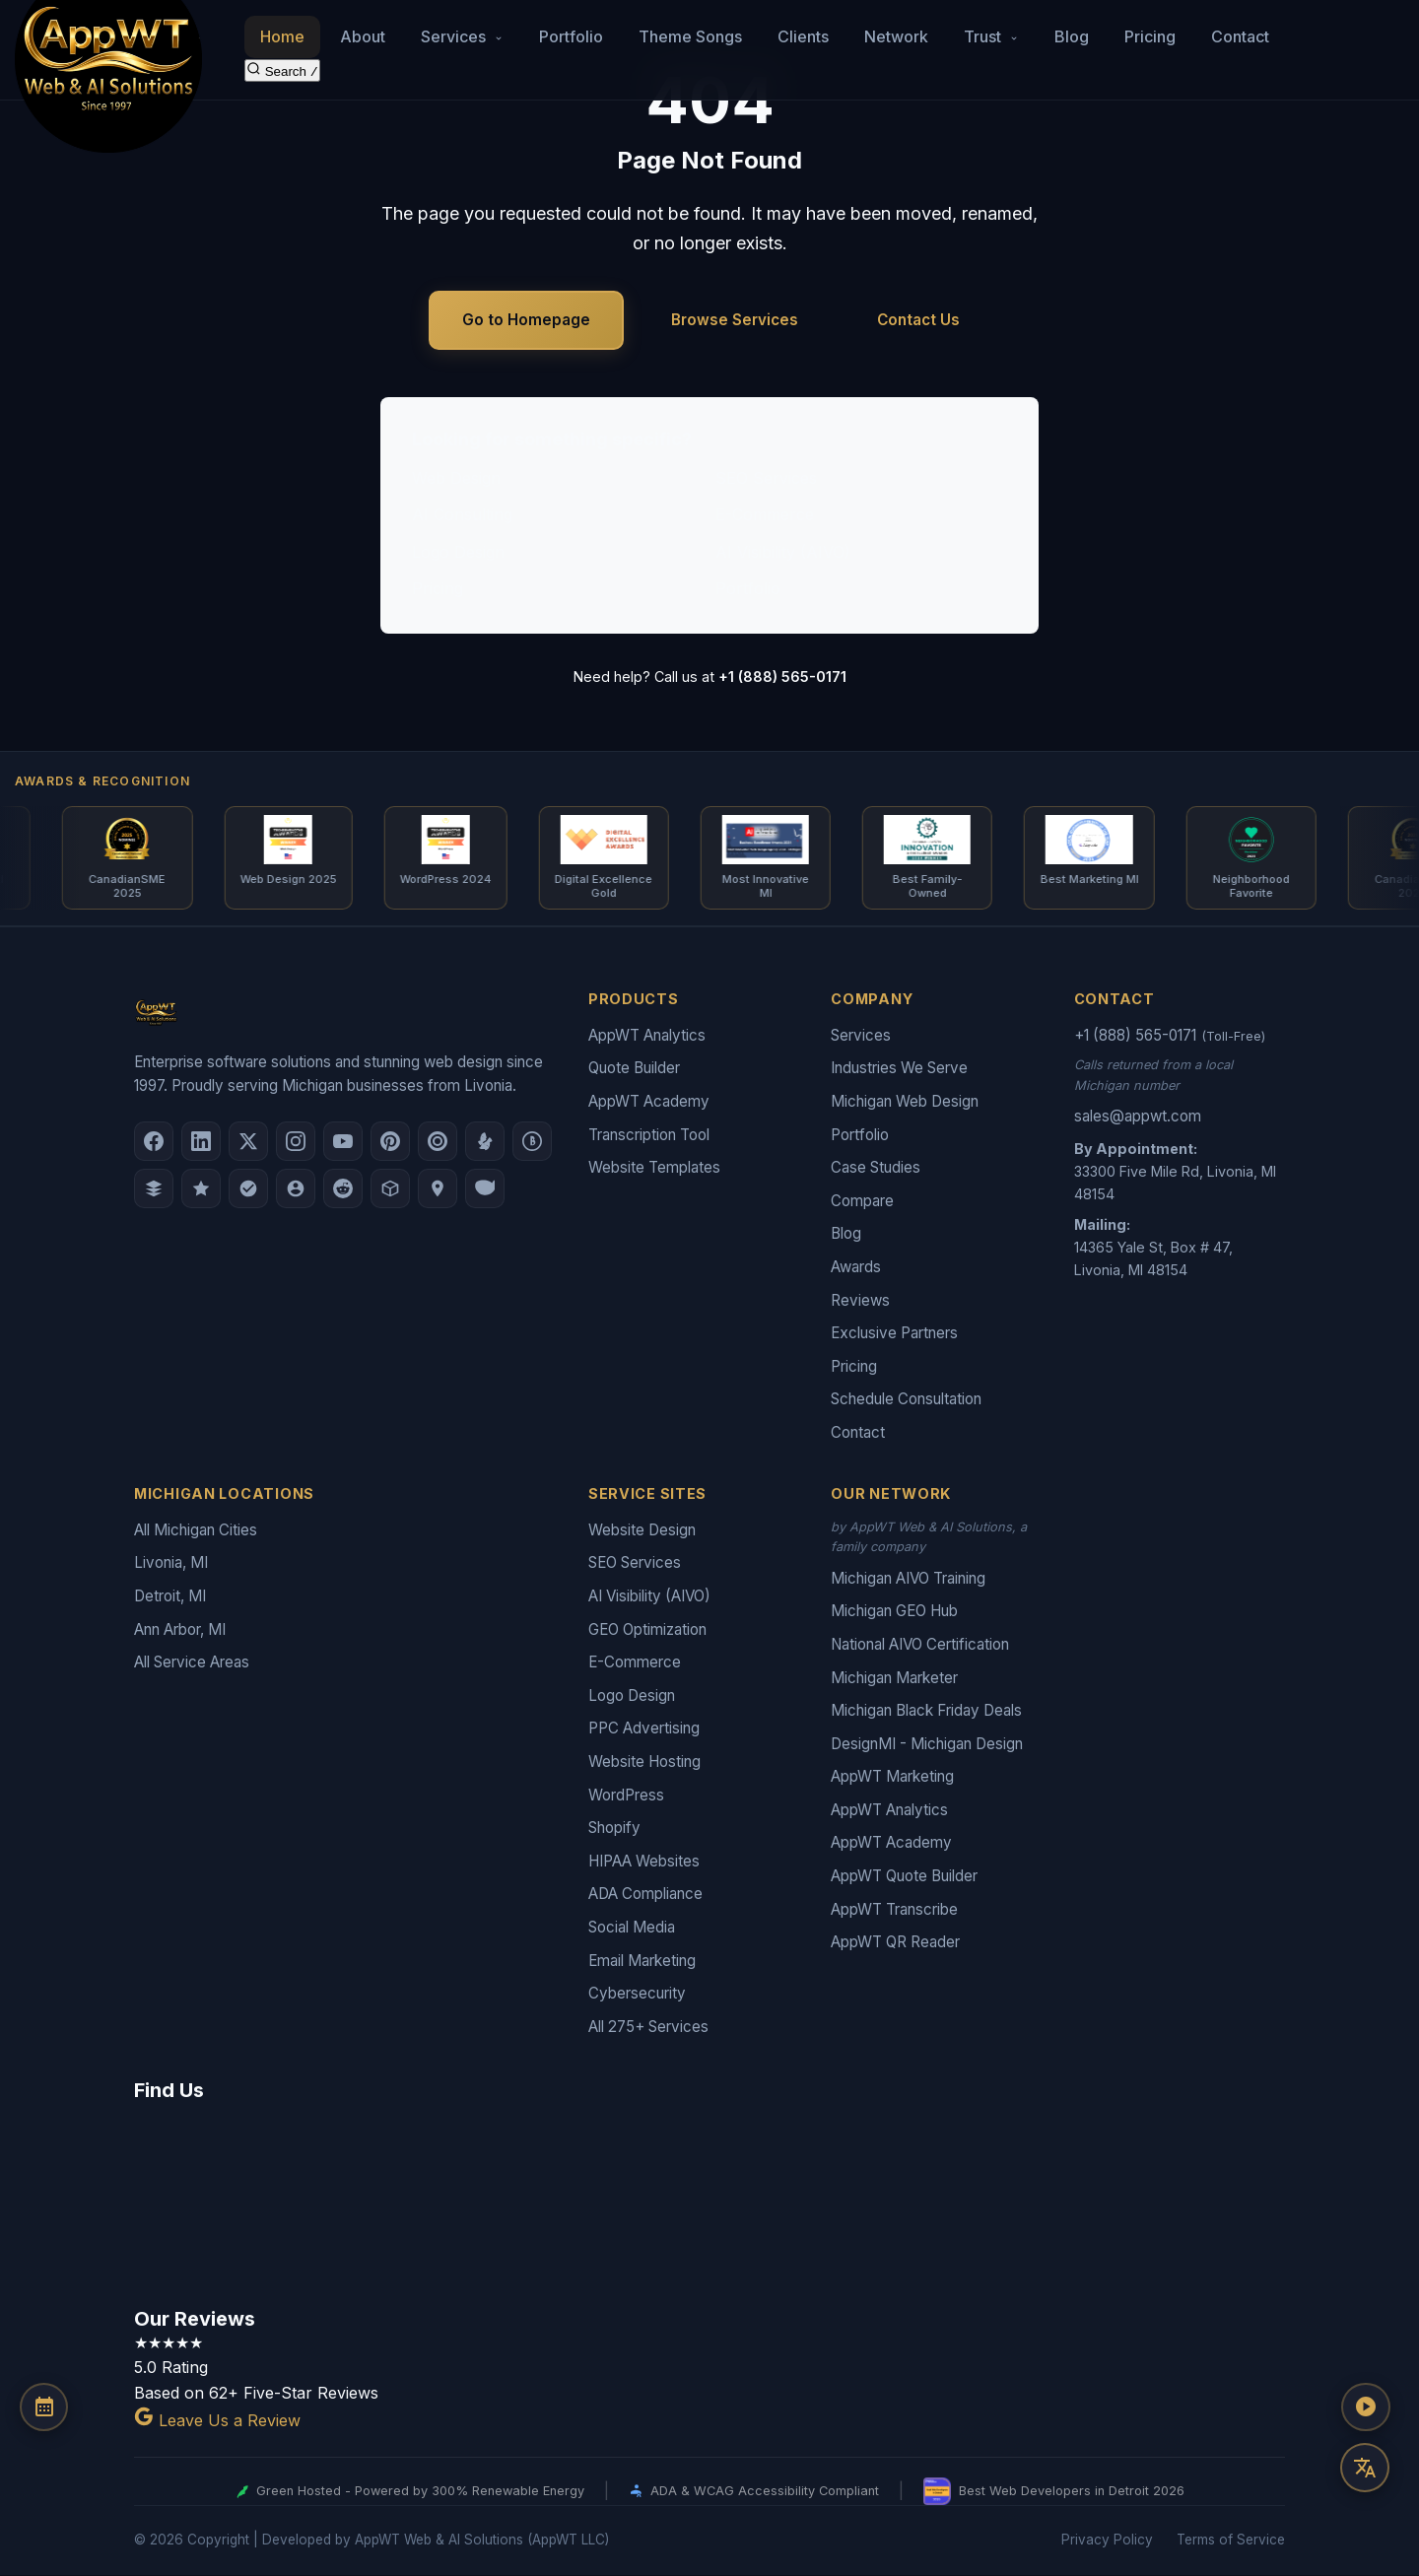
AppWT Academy (649, 1102)
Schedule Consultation (906, 1399)
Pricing (1150, 35)
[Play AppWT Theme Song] (1364, 2408)
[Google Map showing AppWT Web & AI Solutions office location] (709, 2201)
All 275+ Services (648, 2027)
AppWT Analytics (647, 1036)
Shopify (614, 1828)
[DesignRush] (153, 1189)
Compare (862, 1201)
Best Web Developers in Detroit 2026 (1053, 2492)
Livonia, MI (171, 1563)
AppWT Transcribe (894, 1910)
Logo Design (458, 552)
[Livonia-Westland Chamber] (390, 1189)
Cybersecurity (637, 1994)
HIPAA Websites (644, 1862)
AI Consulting (462, 514)
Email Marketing (642, 1960)
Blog (1071, 35)
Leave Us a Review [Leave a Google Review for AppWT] (217, 2421)
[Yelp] (485, 1142)
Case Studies (875, 1168)
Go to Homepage (526, 319)
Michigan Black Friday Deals (926, 1711)
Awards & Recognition (102, 781)
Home (282, 35)
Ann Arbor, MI (180, 1629)
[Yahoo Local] (485, 1189)
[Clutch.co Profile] (437, 1142)
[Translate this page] (1364, 2467)
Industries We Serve (899, 1068)
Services (861, 1036)
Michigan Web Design (905, 1102)
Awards (856, 1267)
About (362, 35)
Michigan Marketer (894, 1677)
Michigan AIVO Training (908, 1579)
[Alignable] (295, 1189)
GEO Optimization (647, 1629)
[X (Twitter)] (248, 1142)
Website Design (642, 1531)
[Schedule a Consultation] (44, 2408)
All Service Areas (191, 1663)
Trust (991, 35)
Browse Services (734, 319)
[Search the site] (282, 69)
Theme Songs (690, 35)
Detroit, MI (170, 1597)
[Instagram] (295, 1142)
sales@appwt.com (1137, 1117)
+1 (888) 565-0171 (782, 676)
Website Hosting (644, 1762)
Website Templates (654, 1168)
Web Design (456, 478)
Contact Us (918, 319)
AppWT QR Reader (895, 1942)
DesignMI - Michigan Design (927, 1744)
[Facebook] (153, 1142)
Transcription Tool (649, 1134)
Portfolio (571, 35)
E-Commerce (764, 514)
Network (896, 35)
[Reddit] (343, 1189)
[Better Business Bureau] (532, 1142)
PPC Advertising (644, 1729)
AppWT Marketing (892, 1777)
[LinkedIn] (201, 1142)
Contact (1240, 35)
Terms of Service (1231, 2540)
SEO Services (766, 478)
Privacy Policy (1107, 2540)
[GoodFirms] (201, 1189)
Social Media (631, 1928)
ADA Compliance (645, 1894)
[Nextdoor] (248, 1189)
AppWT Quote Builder (904, 1876)
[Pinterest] (390, 1142)
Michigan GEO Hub (894, 1611)
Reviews (860, 1300)
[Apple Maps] (437, 1189)
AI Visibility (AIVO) (782, 552)
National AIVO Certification (920, 1645)
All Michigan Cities (195, 1531)
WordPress (626, 1795)
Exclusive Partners (894, 1333)
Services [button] (462, 35)
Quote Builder (634, 1068)
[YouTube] (343, 1142)
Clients (803, 35)
